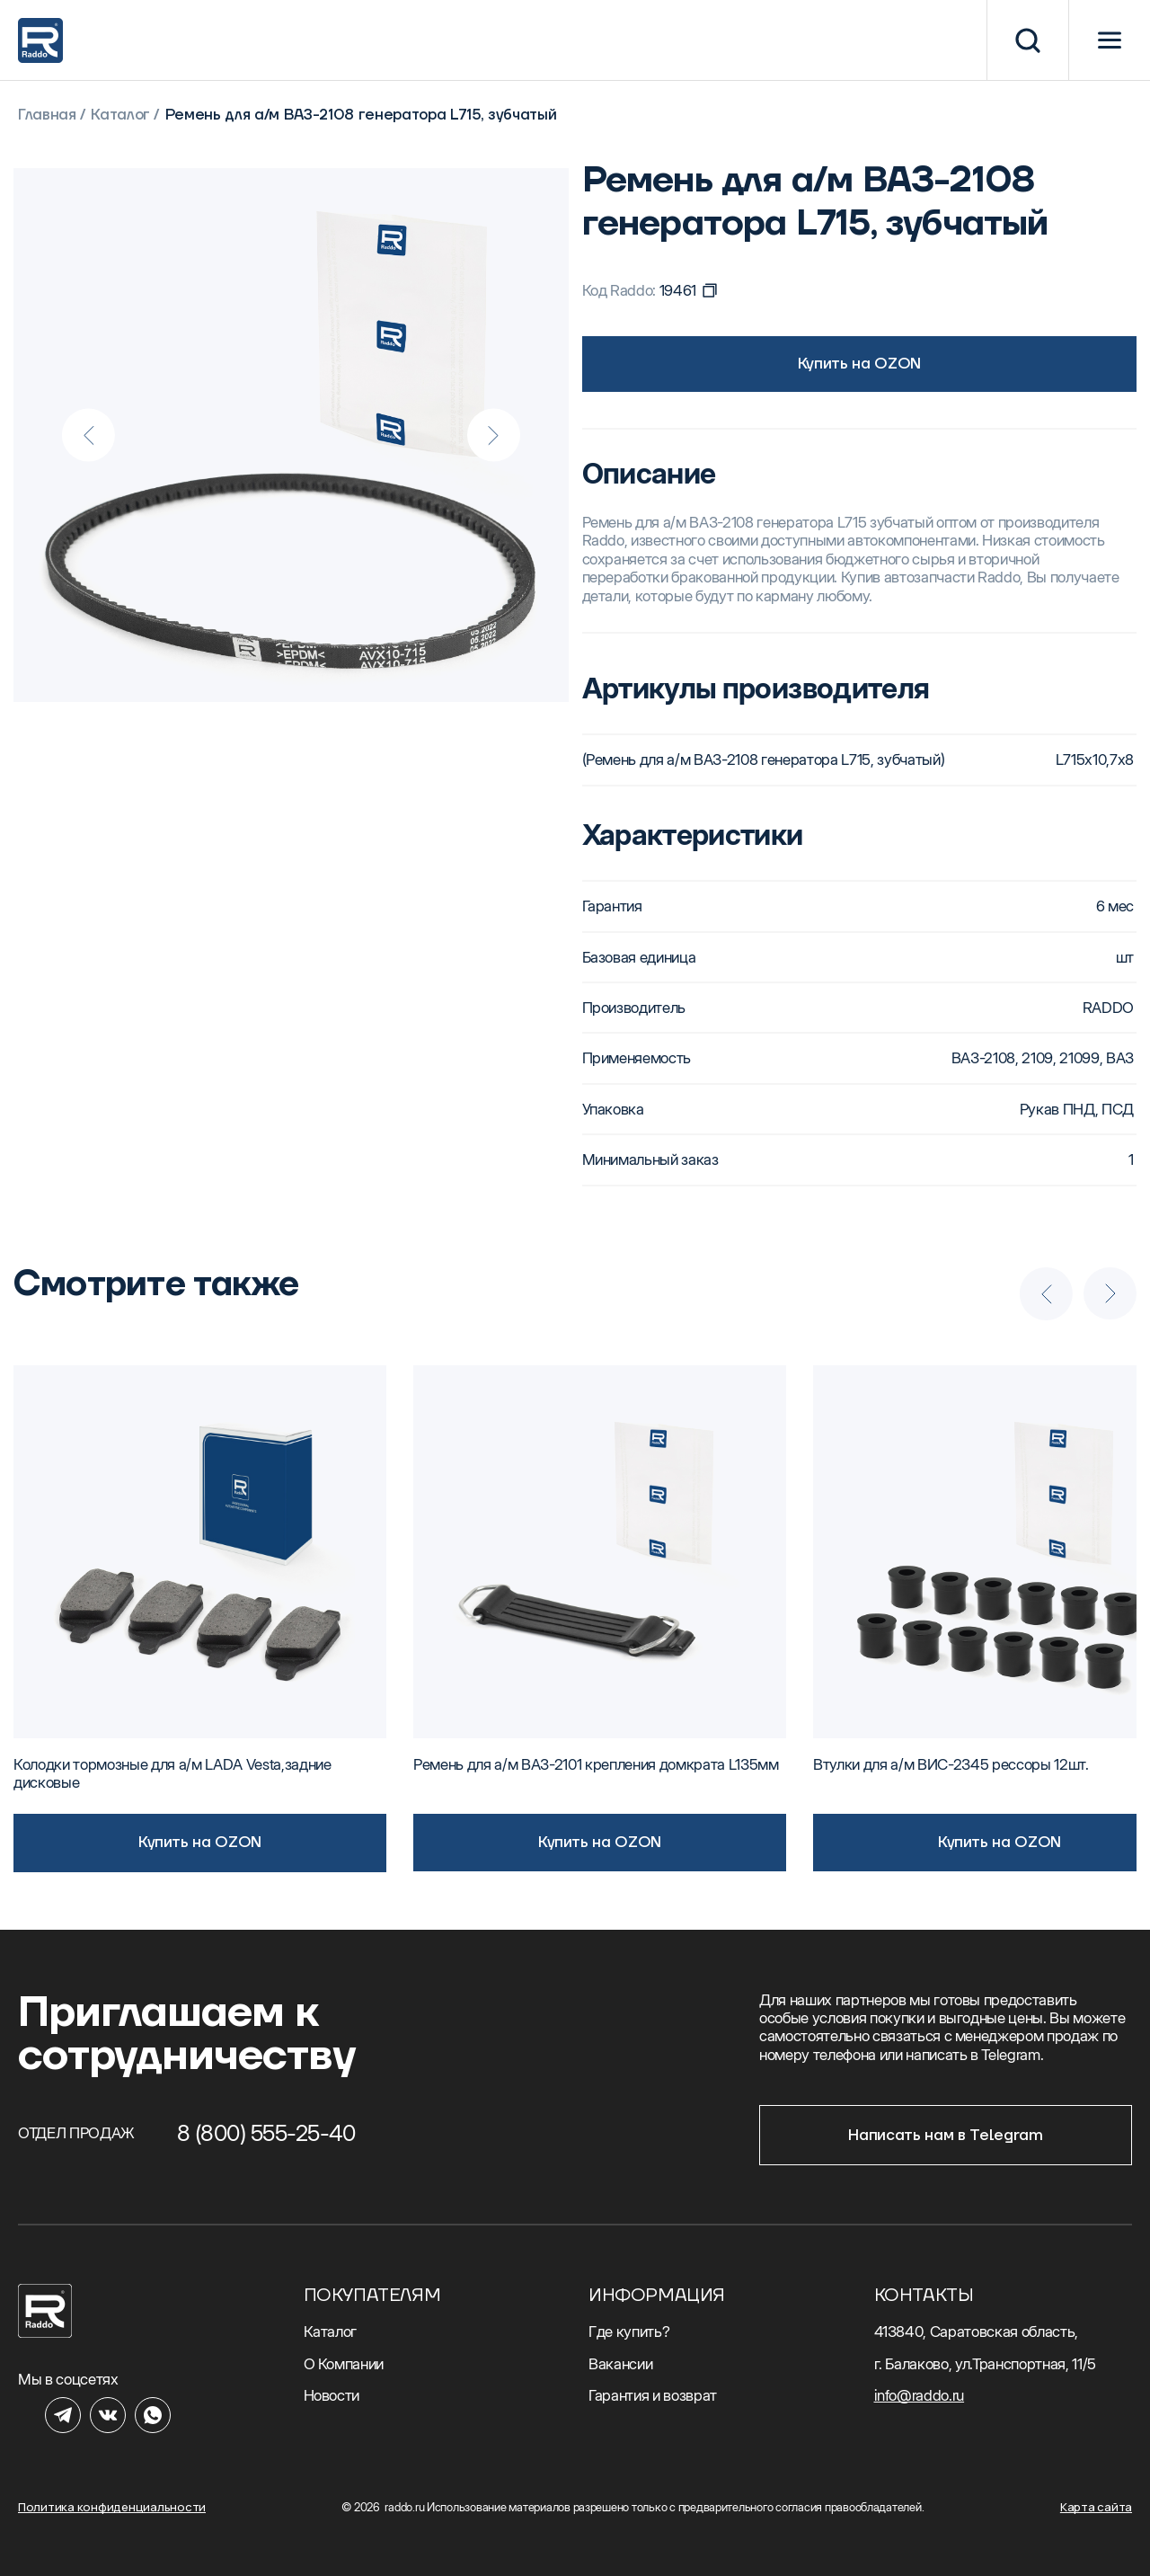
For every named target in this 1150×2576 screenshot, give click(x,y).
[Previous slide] (89, 435)
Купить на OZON (859, 363)
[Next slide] (493, 435)
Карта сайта (1096, 2507)
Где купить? (628, 2332)
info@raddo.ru (919, 2395)
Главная (47, 115)
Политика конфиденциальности (112, 2507)
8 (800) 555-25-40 (266, 2132)
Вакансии (620, 2364)
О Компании (344, 2364)
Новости (332, 2395)
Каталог (121, 115)
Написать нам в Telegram (945, 2135)
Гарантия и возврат (652, 2395)
